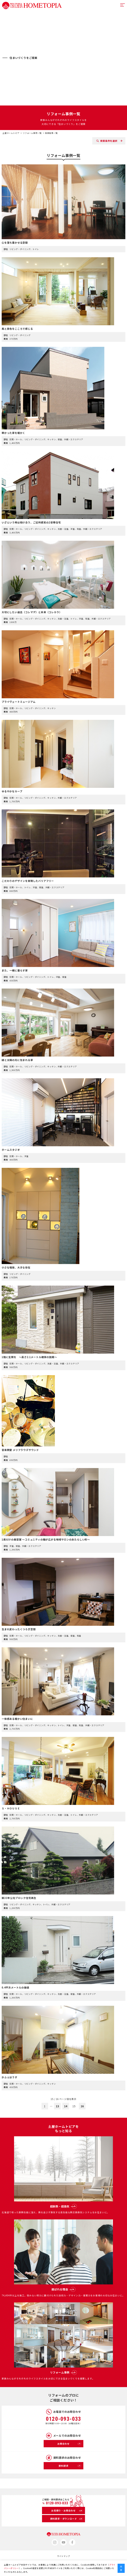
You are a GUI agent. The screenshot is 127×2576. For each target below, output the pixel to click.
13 (57, 2106)
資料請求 (70, 2465)
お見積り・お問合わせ (67, 2510)
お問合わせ (69, 2443)
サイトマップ (63, 2556)
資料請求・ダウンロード (66, 2518)
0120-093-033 (63, 2419)
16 (82, 2106)
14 (65, 2106)
